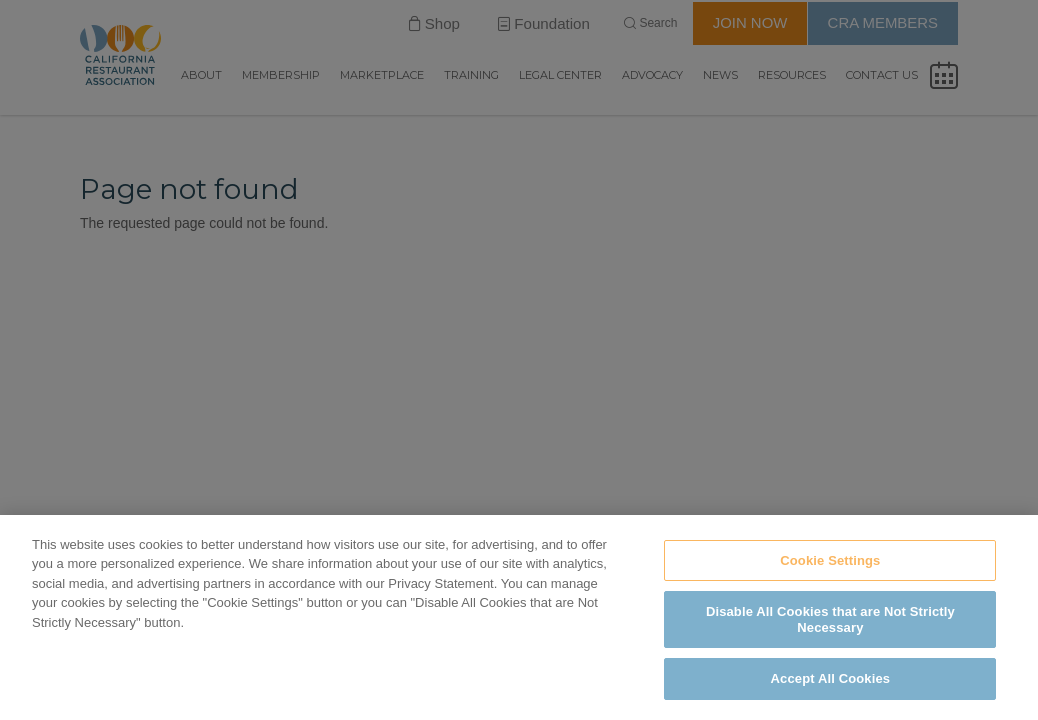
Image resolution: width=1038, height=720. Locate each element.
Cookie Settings (830, 560)
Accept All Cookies (831, 678)
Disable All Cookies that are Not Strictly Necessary (830, 619)
